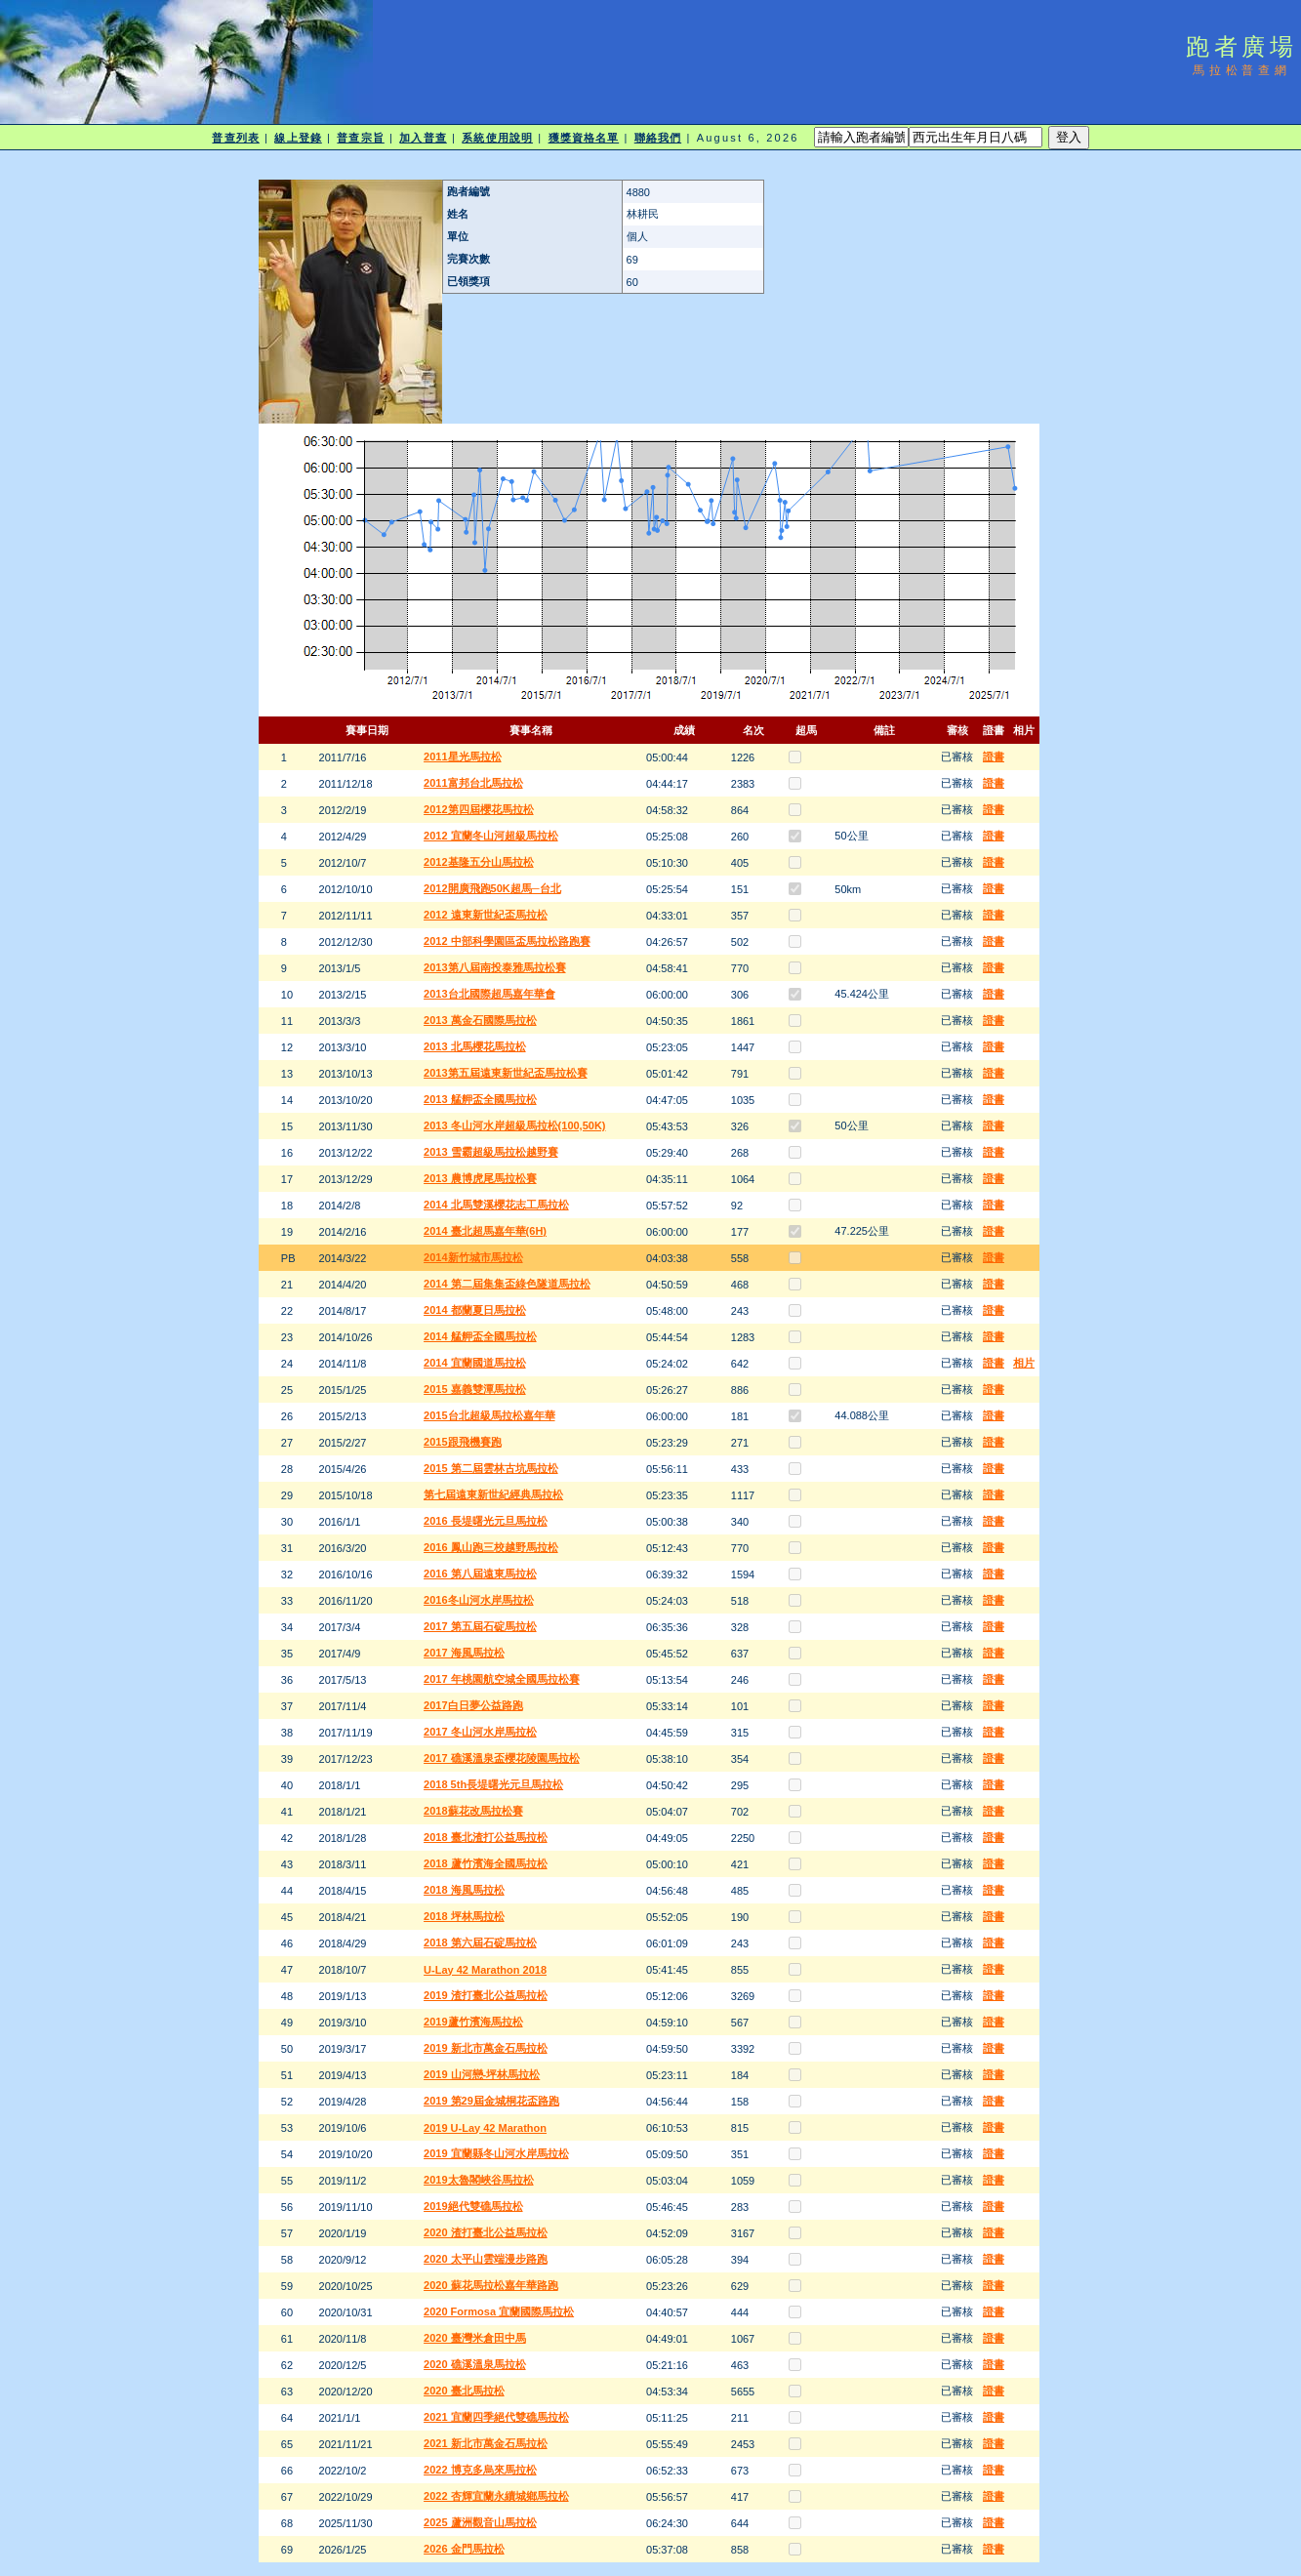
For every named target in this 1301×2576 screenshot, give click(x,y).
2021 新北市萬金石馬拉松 (486, 2443)
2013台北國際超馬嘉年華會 (489, 994)
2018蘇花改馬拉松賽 (473, 1811)
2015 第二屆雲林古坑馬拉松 (491, 1468)
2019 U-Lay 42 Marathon (485, 2128)
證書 (993, 756)
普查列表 (235, 137)
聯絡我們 (657, 137)
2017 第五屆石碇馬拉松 (480, 1626)
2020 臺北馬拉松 (464, 2390)
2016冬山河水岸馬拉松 (478, 1600)
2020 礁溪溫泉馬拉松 (475, 2364)
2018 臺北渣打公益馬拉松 (486, 1837)
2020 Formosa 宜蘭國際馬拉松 (499, 2311)
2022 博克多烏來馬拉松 (480, 2469)
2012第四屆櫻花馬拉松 (478, 809)
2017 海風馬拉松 (464, 1652)
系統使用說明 (497, 137)
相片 (1024, 1363)
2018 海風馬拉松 (464, 1890)
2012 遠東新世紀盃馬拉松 (486, 914)
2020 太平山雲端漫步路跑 (486, 2259)
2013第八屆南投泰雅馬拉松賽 (494, 967)
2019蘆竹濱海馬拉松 (473, 2021)
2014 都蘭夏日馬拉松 (475, 1310)
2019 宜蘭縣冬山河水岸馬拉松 (496, 2153)
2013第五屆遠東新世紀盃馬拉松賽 (505, 1073)
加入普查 (422, 137)
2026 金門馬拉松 (464, 2549)
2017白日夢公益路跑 (473, 1705)
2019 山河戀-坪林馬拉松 (482, 2074)
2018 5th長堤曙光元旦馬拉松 (493, 1784)
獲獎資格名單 (584, 137)
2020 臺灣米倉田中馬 (475, 2338)
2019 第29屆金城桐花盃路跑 (491, 2100)
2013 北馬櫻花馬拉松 (475, 1046)
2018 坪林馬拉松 (464, 1916)
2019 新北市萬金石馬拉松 (486, 2048)
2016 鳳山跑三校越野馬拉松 (491, 1547)
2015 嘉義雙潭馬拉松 (475, 1389)
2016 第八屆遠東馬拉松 (480, 1573)
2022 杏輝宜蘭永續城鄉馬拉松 (496, 2496)
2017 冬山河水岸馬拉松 (480, 1732)
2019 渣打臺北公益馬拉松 (486, 1995)
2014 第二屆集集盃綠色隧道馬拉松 (507, 1283)
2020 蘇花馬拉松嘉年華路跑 (491, 2285)
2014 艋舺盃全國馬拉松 (480, 1336)
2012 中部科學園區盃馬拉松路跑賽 (507, 941)
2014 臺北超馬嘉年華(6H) (485, 1231)
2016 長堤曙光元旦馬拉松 (486, 1521)
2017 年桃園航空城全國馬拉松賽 (502, 1679)
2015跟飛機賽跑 (462, 1442)
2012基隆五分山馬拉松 (478, 862)
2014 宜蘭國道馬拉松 (475, 1363)
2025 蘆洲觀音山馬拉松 (480, 2522)
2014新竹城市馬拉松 (473, 1257)
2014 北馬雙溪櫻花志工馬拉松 (496, 1204)
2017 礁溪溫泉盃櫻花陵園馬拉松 (502, 1758)
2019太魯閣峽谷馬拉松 (478, 2180)
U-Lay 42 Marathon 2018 (485, 1970)
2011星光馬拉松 (462, 756)
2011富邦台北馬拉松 (473, 783)
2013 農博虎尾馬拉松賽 (480, 1178)
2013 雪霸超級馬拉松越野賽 (491, 1152)
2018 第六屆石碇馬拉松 (480, 1942)
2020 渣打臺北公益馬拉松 (486, 2232)
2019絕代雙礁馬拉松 (473, 2206)
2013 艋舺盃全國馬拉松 (480, 1099)
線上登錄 (297, 137)
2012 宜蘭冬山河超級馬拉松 (491, 835)
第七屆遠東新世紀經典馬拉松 (493, 1494)
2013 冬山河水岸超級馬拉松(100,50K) (514, 1125)
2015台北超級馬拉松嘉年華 (489, 1415)
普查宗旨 (360, 137)
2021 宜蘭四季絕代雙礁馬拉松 (496, 2417)
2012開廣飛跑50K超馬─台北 (492, 888)
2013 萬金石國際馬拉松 (480, 1020)
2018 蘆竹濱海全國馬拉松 (486, 1863)
